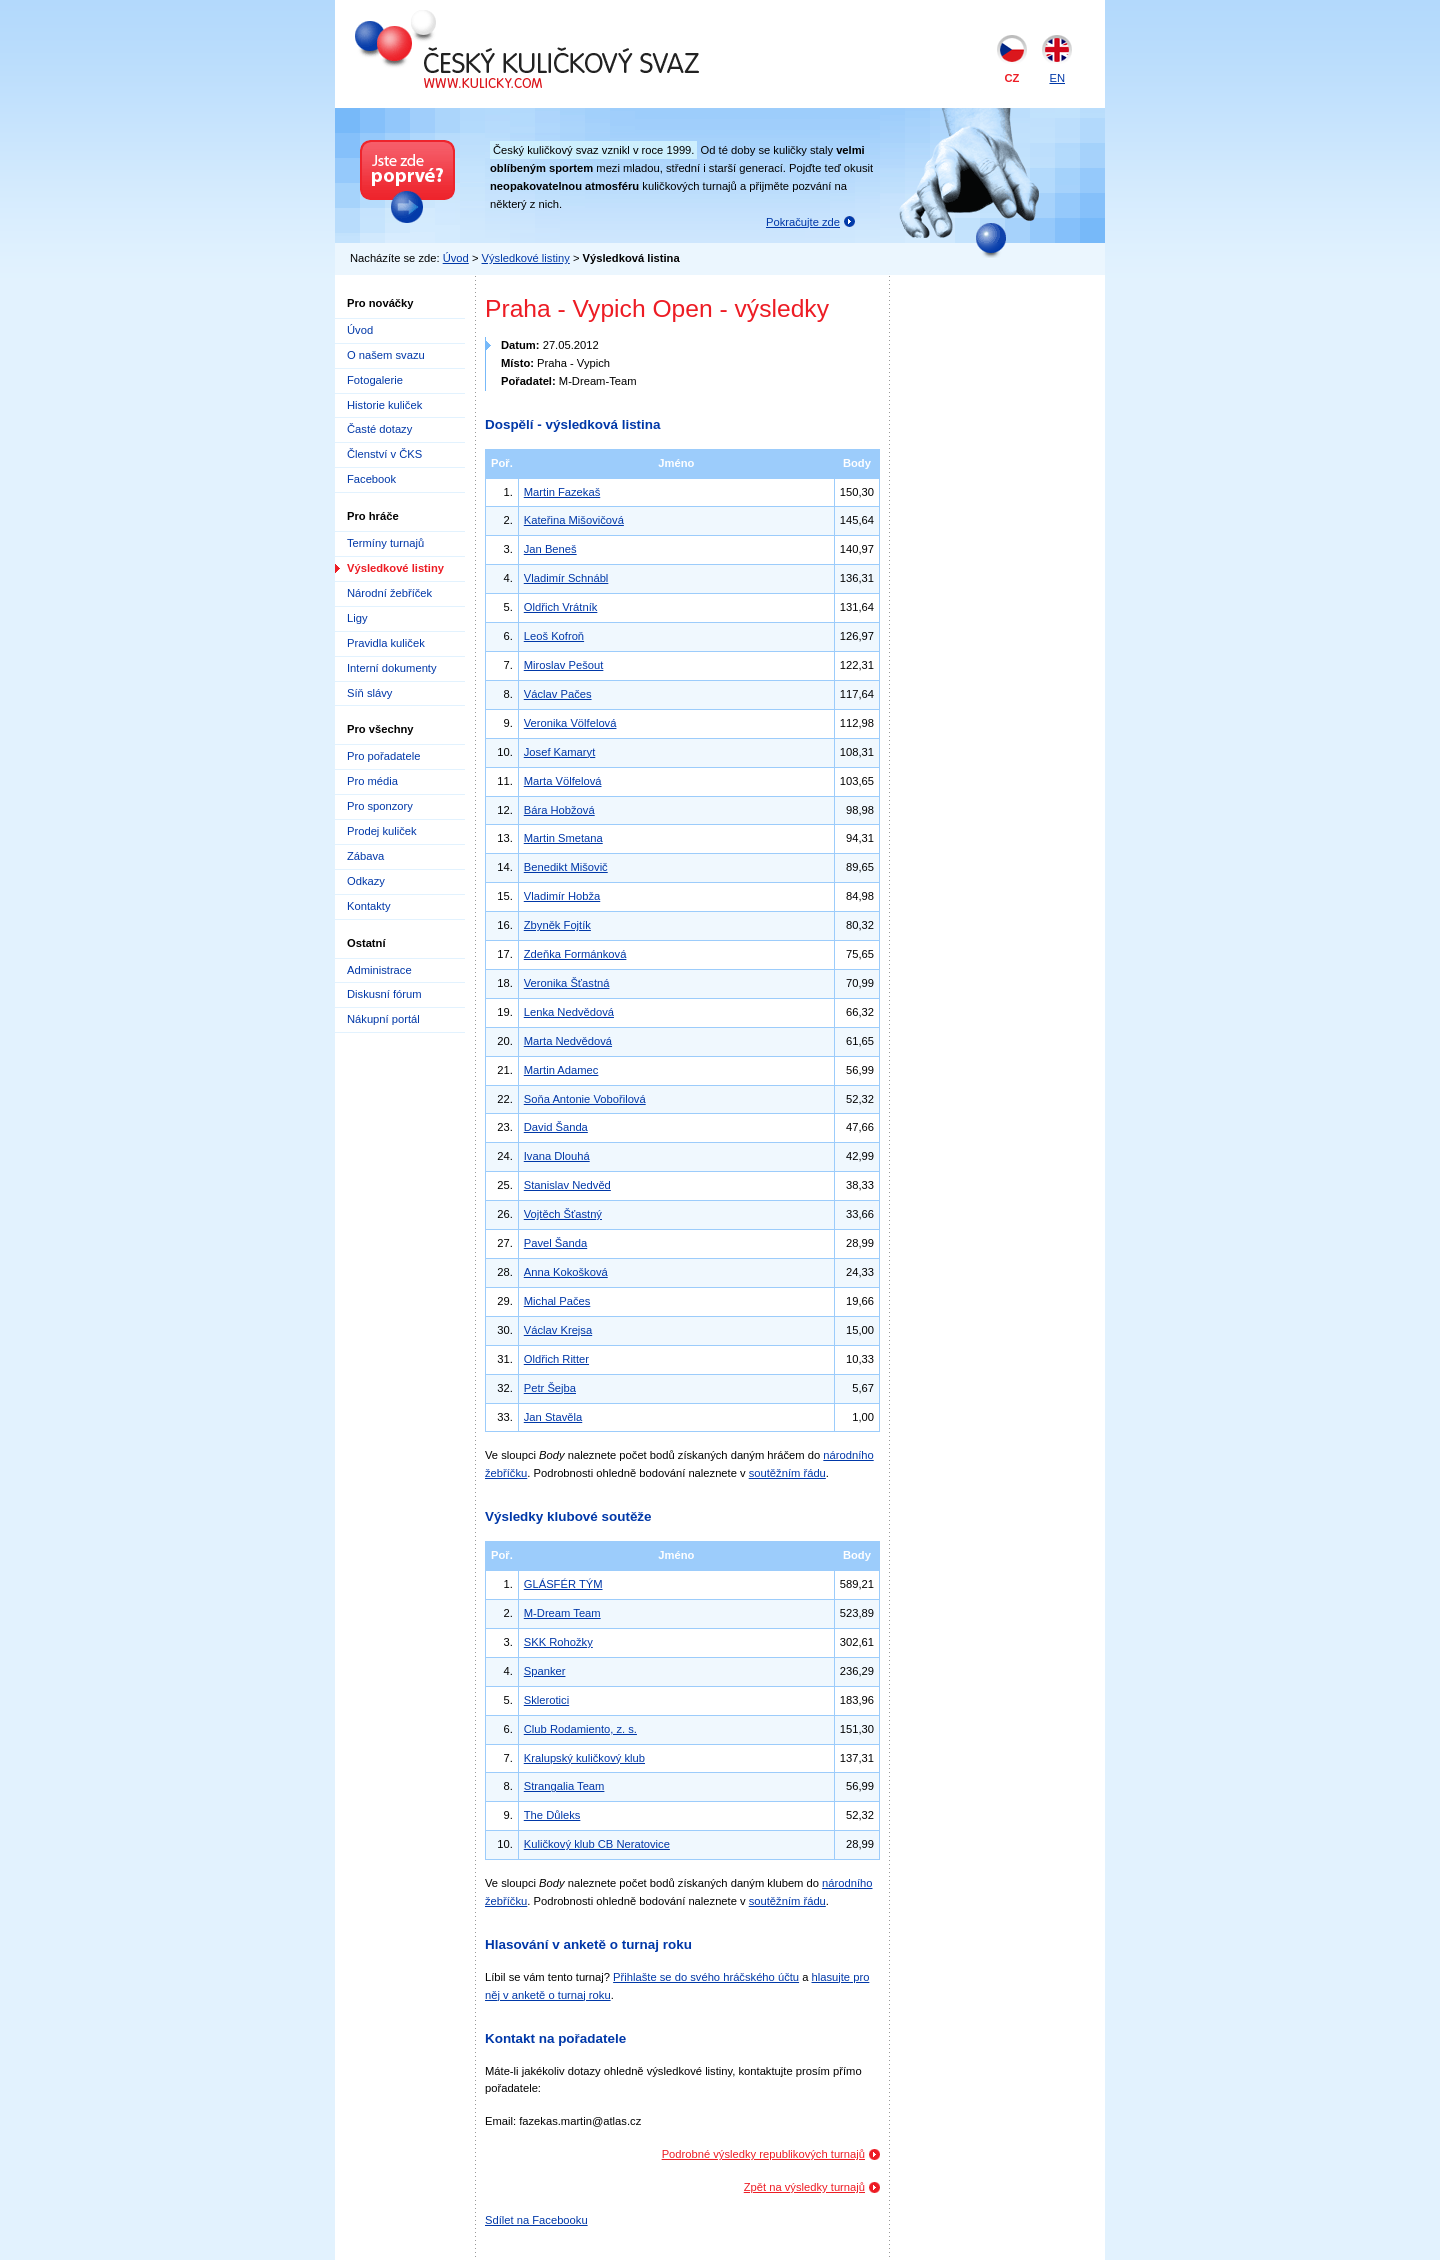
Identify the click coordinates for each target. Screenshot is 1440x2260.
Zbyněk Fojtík (557, 925)
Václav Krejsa (558, 1330)
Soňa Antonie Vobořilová (585, 1099)
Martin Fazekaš (562, 492)
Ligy (357, 618)
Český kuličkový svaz (446, 18)
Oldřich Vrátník (561, 607)
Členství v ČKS (384, 454)
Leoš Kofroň (554, 636)
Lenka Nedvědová (569, 1012)
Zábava (365, 856)
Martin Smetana (563, 838)
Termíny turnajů (385, 543)
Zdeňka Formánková (575, 954)
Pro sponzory (380, 806)
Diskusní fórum (384, 994)
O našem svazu (386, 355)
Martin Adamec (561, 1070)
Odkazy (366, 881)
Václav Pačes (558, 694)
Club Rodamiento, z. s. (580, 1729)
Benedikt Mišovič (566, 867)
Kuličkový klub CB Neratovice (597, 1844)
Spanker (545, 1671)
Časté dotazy (379, 429)
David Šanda (556, 1127)
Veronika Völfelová (570, 723)
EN (1057, 78)
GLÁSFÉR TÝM (563, 1584)
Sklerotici (546, 1700)
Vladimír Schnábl (566, 578)
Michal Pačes (557, 1301)
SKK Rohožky (558, 1642)
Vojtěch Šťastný (563, 1214)
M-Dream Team (562, 1613)
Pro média (372, 781)
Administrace (379, 970)
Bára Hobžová (559, 810)
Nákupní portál (383, 1019)
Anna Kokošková (566, 1272)
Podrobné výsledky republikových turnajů (763, 2154)
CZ (1012, 78)
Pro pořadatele (383, 756)
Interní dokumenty (392, 668)
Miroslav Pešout (564, 665)
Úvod (456, 258)
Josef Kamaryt (560, 752)
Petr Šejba (550, 1388)
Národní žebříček (389, 593)
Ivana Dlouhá (557, 1156)
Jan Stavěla (553, 1417)
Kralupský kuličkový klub (584, 1758)
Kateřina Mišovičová (574, 520)
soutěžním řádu (787, 1473)
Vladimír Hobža (562, 896)
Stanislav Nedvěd (567, 1185)
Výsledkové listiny (526, 258)
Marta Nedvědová (568, 1041)
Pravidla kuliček (386, 643)
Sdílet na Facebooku (536, 2220)
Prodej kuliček (382, 831)
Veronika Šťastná (567, 983)
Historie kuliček (384, 405)
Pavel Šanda (555, 1243)
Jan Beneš (550, 549)
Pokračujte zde (803, 222)
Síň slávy (369, 693)
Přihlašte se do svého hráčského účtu (706, 1977)
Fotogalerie (375, 380)
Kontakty (369, 906)
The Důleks (552, 1815)
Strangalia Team (564, 1786)
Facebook (371, 479)
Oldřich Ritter (556, 1359)
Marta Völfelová (563, 781)
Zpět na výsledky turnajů (804, 2187)
